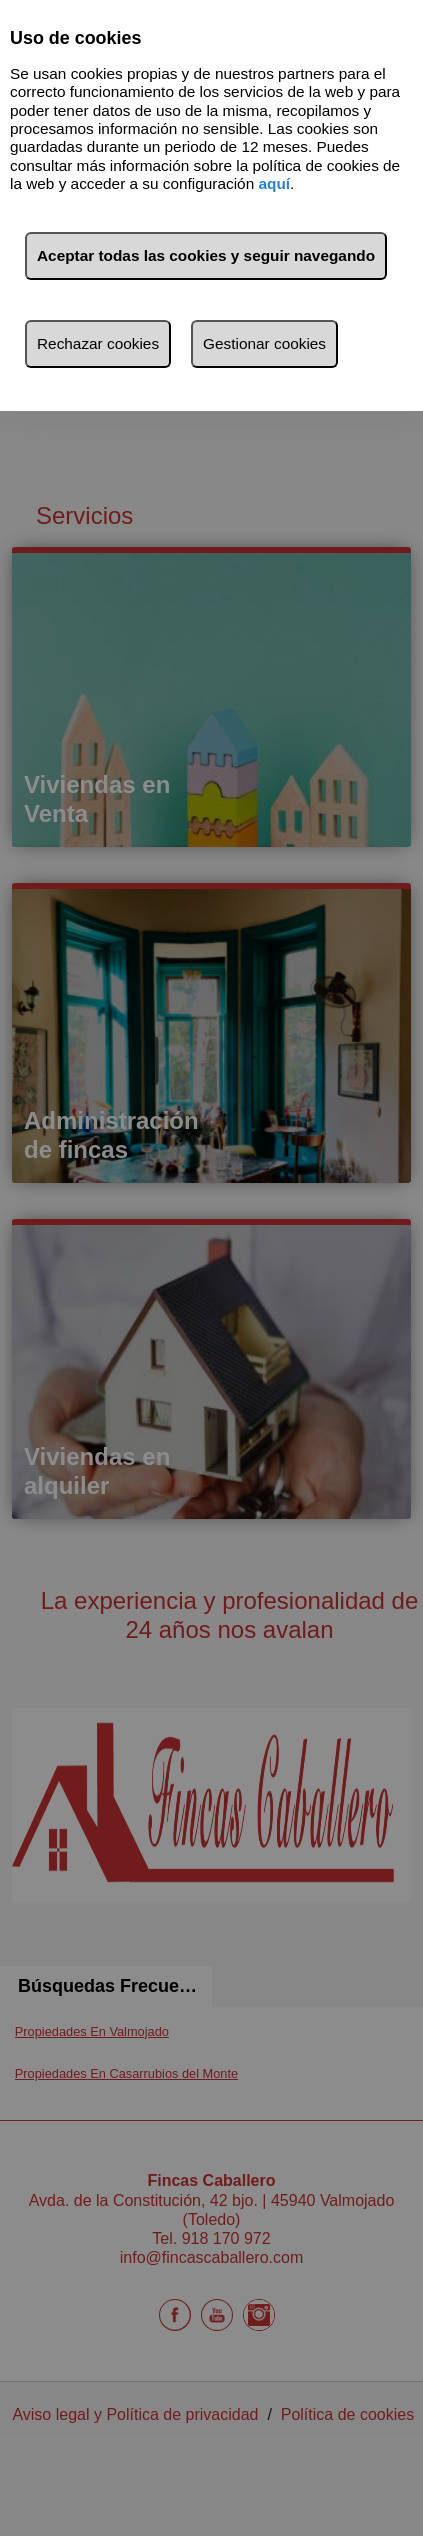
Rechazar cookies (98, 343)
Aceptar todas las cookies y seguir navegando (206, 255)
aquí (274, 183)
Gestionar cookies (264, 343)
